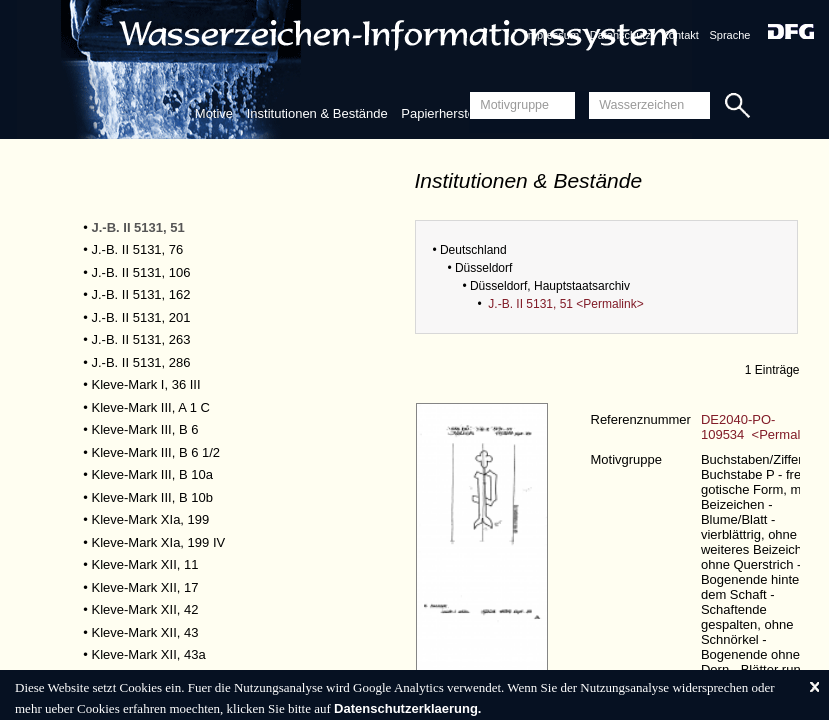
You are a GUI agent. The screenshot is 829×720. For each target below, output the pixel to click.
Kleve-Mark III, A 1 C (151, 407)
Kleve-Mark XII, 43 (145, 632)
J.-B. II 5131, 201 (141, 317)
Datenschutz (620, 35)
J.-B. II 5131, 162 (141, 294)
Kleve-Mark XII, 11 (145, 564)
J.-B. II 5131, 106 (141, 272)
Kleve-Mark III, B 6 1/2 (156, 452)
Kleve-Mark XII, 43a (149, 654)
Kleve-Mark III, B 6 (145, 429)
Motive (214, 113)
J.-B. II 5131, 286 (141, 362)
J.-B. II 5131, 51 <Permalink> (565, 304)
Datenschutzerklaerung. (407, 708)
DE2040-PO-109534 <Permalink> (763, 427)
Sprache (729, 35)
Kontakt (680, 35)
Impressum (552, 35)
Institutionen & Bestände (317, 113)
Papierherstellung (451, 113)
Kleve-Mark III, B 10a (152, 474)
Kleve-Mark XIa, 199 (151, 519)
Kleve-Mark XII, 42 (145, 609)
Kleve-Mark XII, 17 (145, 587)
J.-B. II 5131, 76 (138, 249)
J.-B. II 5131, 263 (141, 339)
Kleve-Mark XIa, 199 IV (159, 542)
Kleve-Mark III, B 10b (152, 497)
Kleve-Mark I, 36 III (146, 384)
